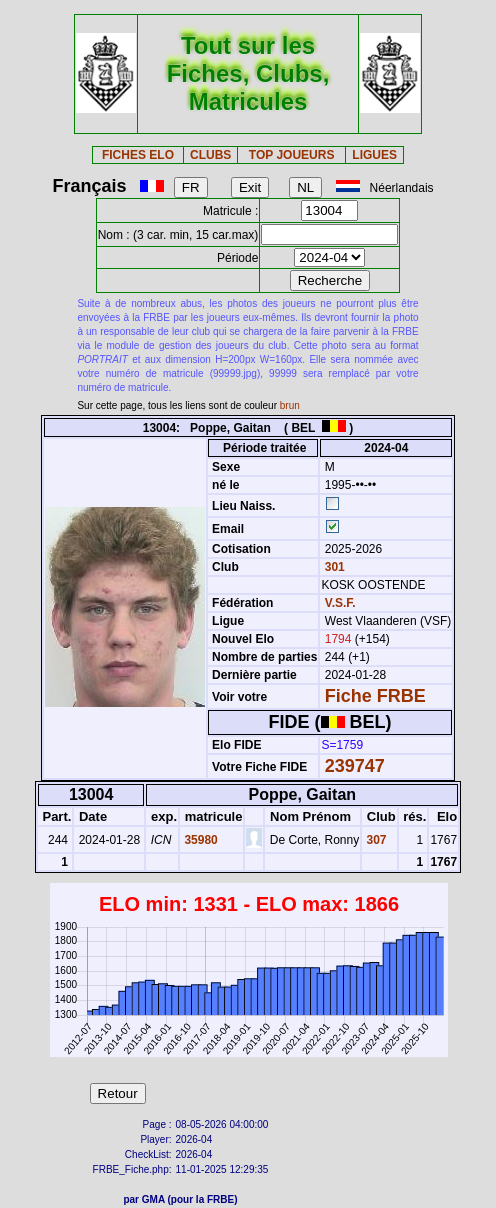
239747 (355, 766)
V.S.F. (340, 603)
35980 (199, 840)
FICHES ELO (138, 155)
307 (374, 840)
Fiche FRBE (375, 696)
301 (332, 567)
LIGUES (374, 155)
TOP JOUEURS (292, 155)
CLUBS (210, 155)
